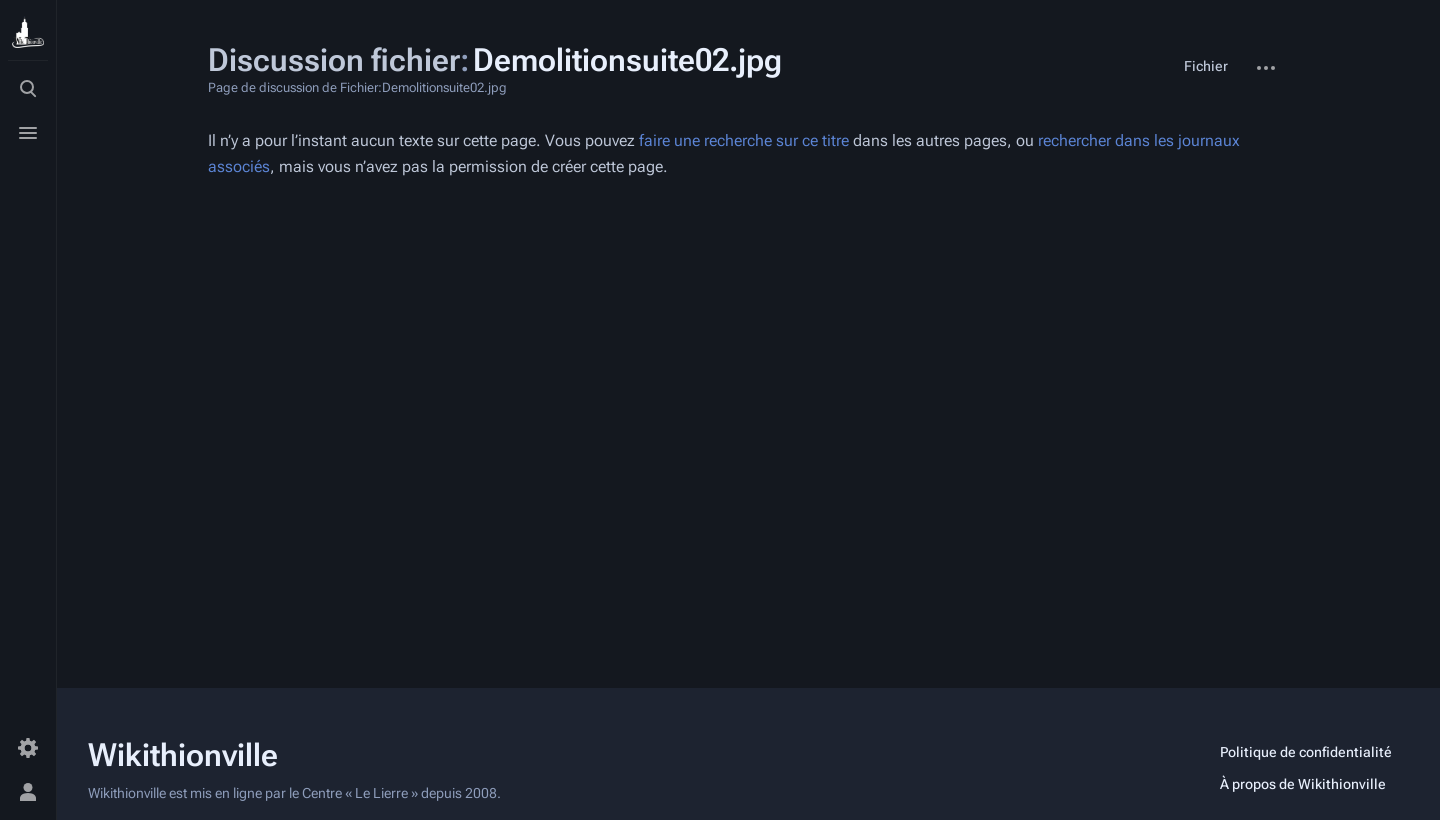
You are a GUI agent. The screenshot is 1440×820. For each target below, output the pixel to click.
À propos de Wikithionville (1303, 784)
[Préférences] (28, 748)
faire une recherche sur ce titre (744, 140)
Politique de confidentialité (1306, 752)
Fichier (1206, 66)
